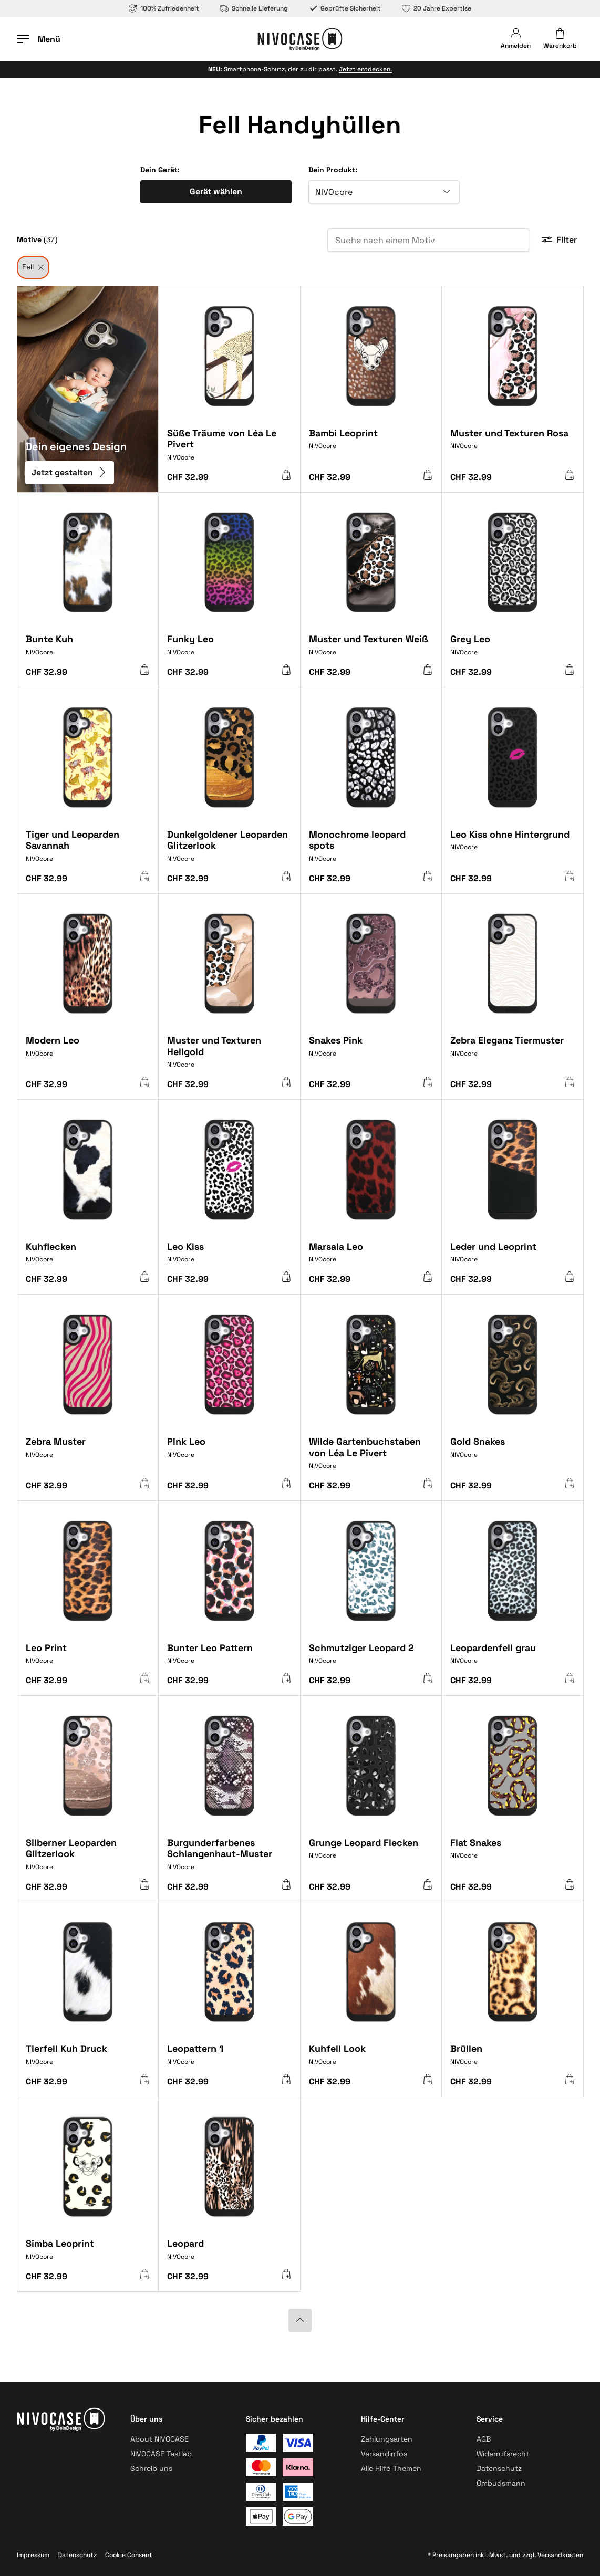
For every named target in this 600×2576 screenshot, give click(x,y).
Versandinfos (384, 2453)
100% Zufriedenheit (164, 8)
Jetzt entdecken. (365, 69)
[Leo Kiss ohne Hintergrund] (512, 847)
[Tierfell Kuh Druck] (88, 2058)
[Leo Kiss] (229, 1257)
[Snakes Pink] (371, 1053)
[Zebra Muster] (88, 1454)
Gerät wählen (216, 191)
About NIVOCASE (159, 2439)
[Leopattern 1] (229, 2058)
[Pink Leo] (229, 1454)
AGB (484, 2439)
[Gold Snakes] (512, 1454)
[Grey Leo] (512, 649)
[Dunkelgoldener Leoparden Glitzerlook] (229, 850)
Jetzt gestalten (70, 472)
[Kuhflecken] (88, 1257)
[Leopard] (229, 2253)
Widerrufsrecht (503, 2453)
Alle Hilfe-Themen (391, 2468)
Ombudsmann (501, 2483)
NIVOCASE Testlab (161, 2453)
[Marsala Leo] (371, 1257)
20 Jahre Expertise (436, 8)
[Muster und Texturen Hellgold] (229, 1056)
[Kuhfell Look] (371, 2058)
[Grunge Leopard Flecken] (371, 1855)
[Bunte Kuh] (88, 649)
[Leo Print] (88, 1658)
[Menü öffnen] (38, 39)
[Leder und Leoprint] (512, 1257)
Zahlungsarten (386, 2439)
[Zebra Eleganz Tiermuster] (512, 1053)
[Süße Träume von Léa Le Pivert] (229, 448)
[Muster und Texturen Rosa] (512, 445)
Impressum (33, 2555)
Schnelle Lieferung (254, 8)
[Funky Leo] (229, 649)
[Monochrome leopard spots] (371, 850)
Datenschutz (499, 2468)
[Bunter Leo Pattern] (229, 1658)
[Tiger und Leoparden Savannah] (88, 850)
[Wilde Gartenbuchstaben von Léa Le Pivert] (371, 1457)
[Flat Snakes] (512, 1855)
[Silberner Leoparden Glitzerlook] (88, 1858)
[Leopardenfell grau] (512, 1658)
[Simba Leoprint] (88, 2253)
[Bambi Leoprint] (371, 445)
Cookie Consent (128, 2555)
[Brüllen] (512, 2058)
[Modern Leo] (88, 1053)
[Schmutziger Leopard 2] (371, 1658)
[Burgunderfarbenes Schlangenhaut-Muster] (229, 1858)
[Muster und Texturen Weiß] (371, 649)
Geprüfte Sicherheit (345, 8)
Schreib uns (151, 2468)
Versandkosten (560, 2555)
